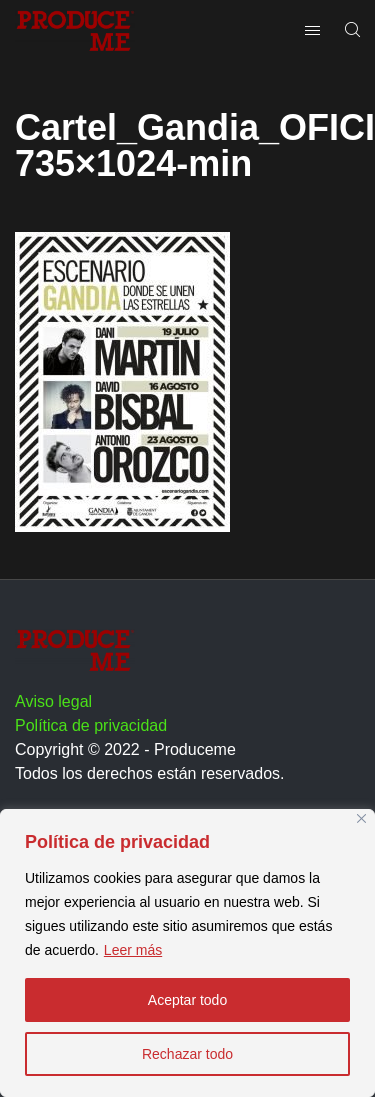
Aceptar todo (187, 1000)
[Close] (361, 818)
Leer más (133, 950)
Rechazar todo (187, 1054)
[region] (187, 953)
